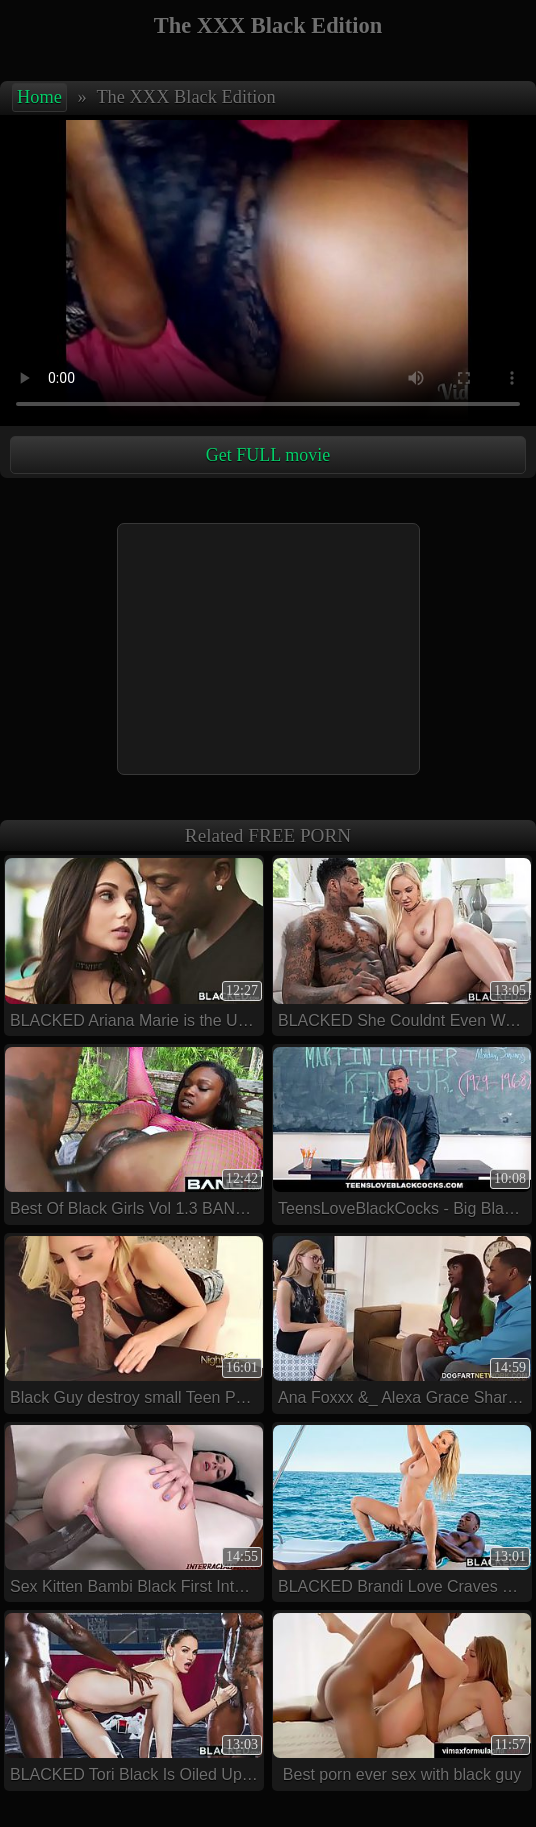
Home (39, 97)
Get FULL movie (268, 455)
